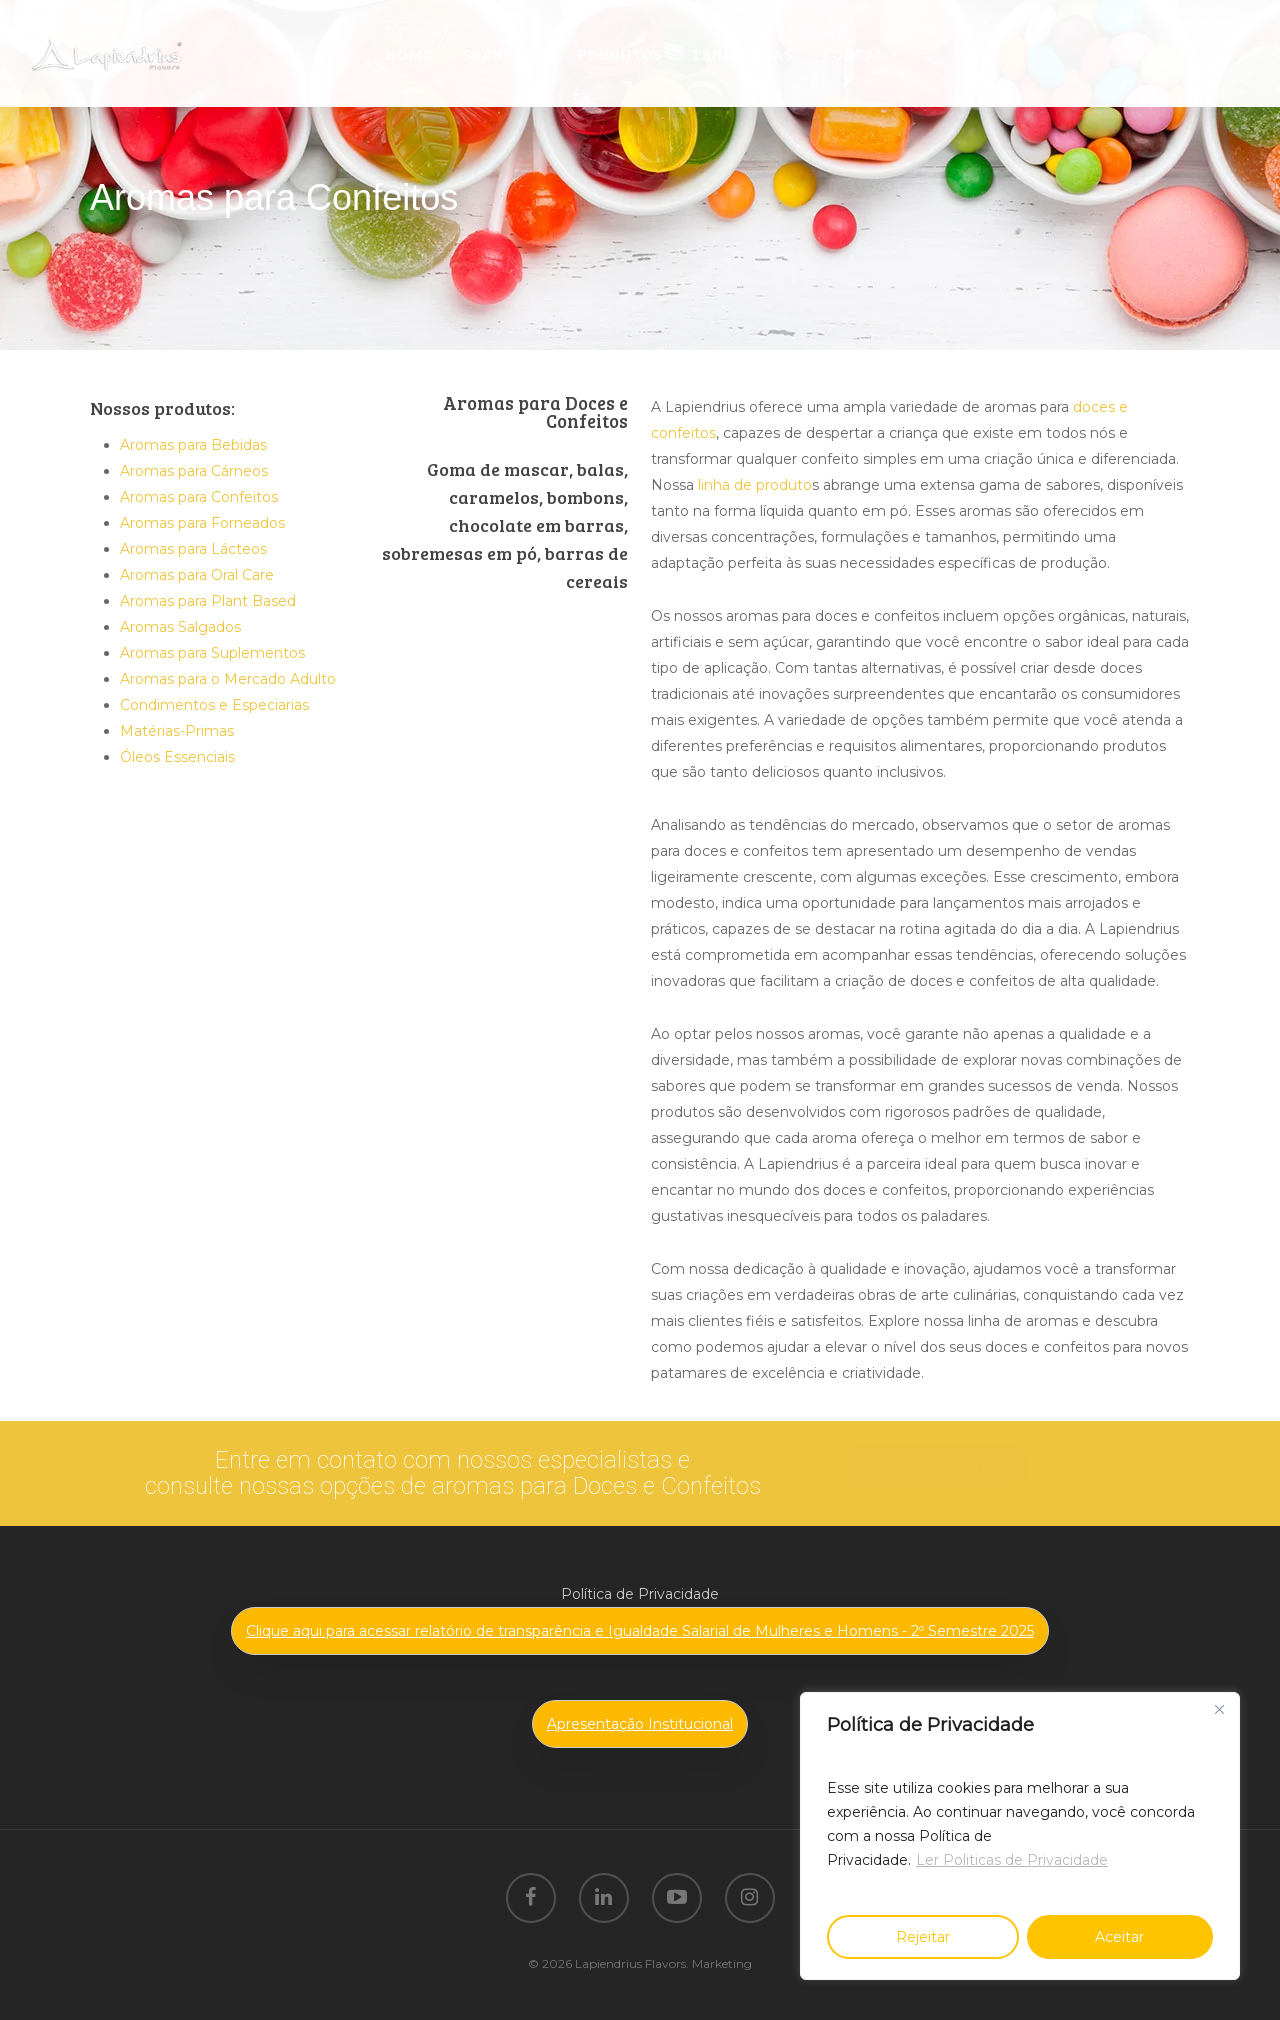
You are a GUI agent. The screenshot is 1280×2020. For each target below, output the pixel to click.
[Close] (1219, 1709)
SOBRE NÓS (505, 53)
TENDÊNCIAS (741, 53)
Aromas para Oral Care (197, 575)
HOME (409, 53)
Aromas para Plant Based (208, 601)
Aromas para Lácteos (193, 549)
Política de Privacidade (640, 1594)
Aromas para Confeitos (199, 497)
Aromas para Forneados (202, 523)
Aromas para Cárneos (194, 471)
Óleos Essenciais (177, 757)
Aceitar (1119, 1937)
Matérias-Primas (177, 731)
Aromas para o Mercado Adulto (228, 679)
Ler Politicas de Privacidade (1012, 1860)
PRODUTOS (619, 53)
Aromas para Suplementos (212, 653)
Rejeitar (923, 1937)
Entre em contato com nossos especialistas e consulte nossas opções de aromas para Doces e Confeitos (453, 1473)
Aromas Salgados (180, 627)
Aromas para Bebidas (193, 445)
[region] (1020, 1836)
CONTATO (859, 53)
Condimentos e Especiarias (214, 705)
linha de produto (755, 485)
